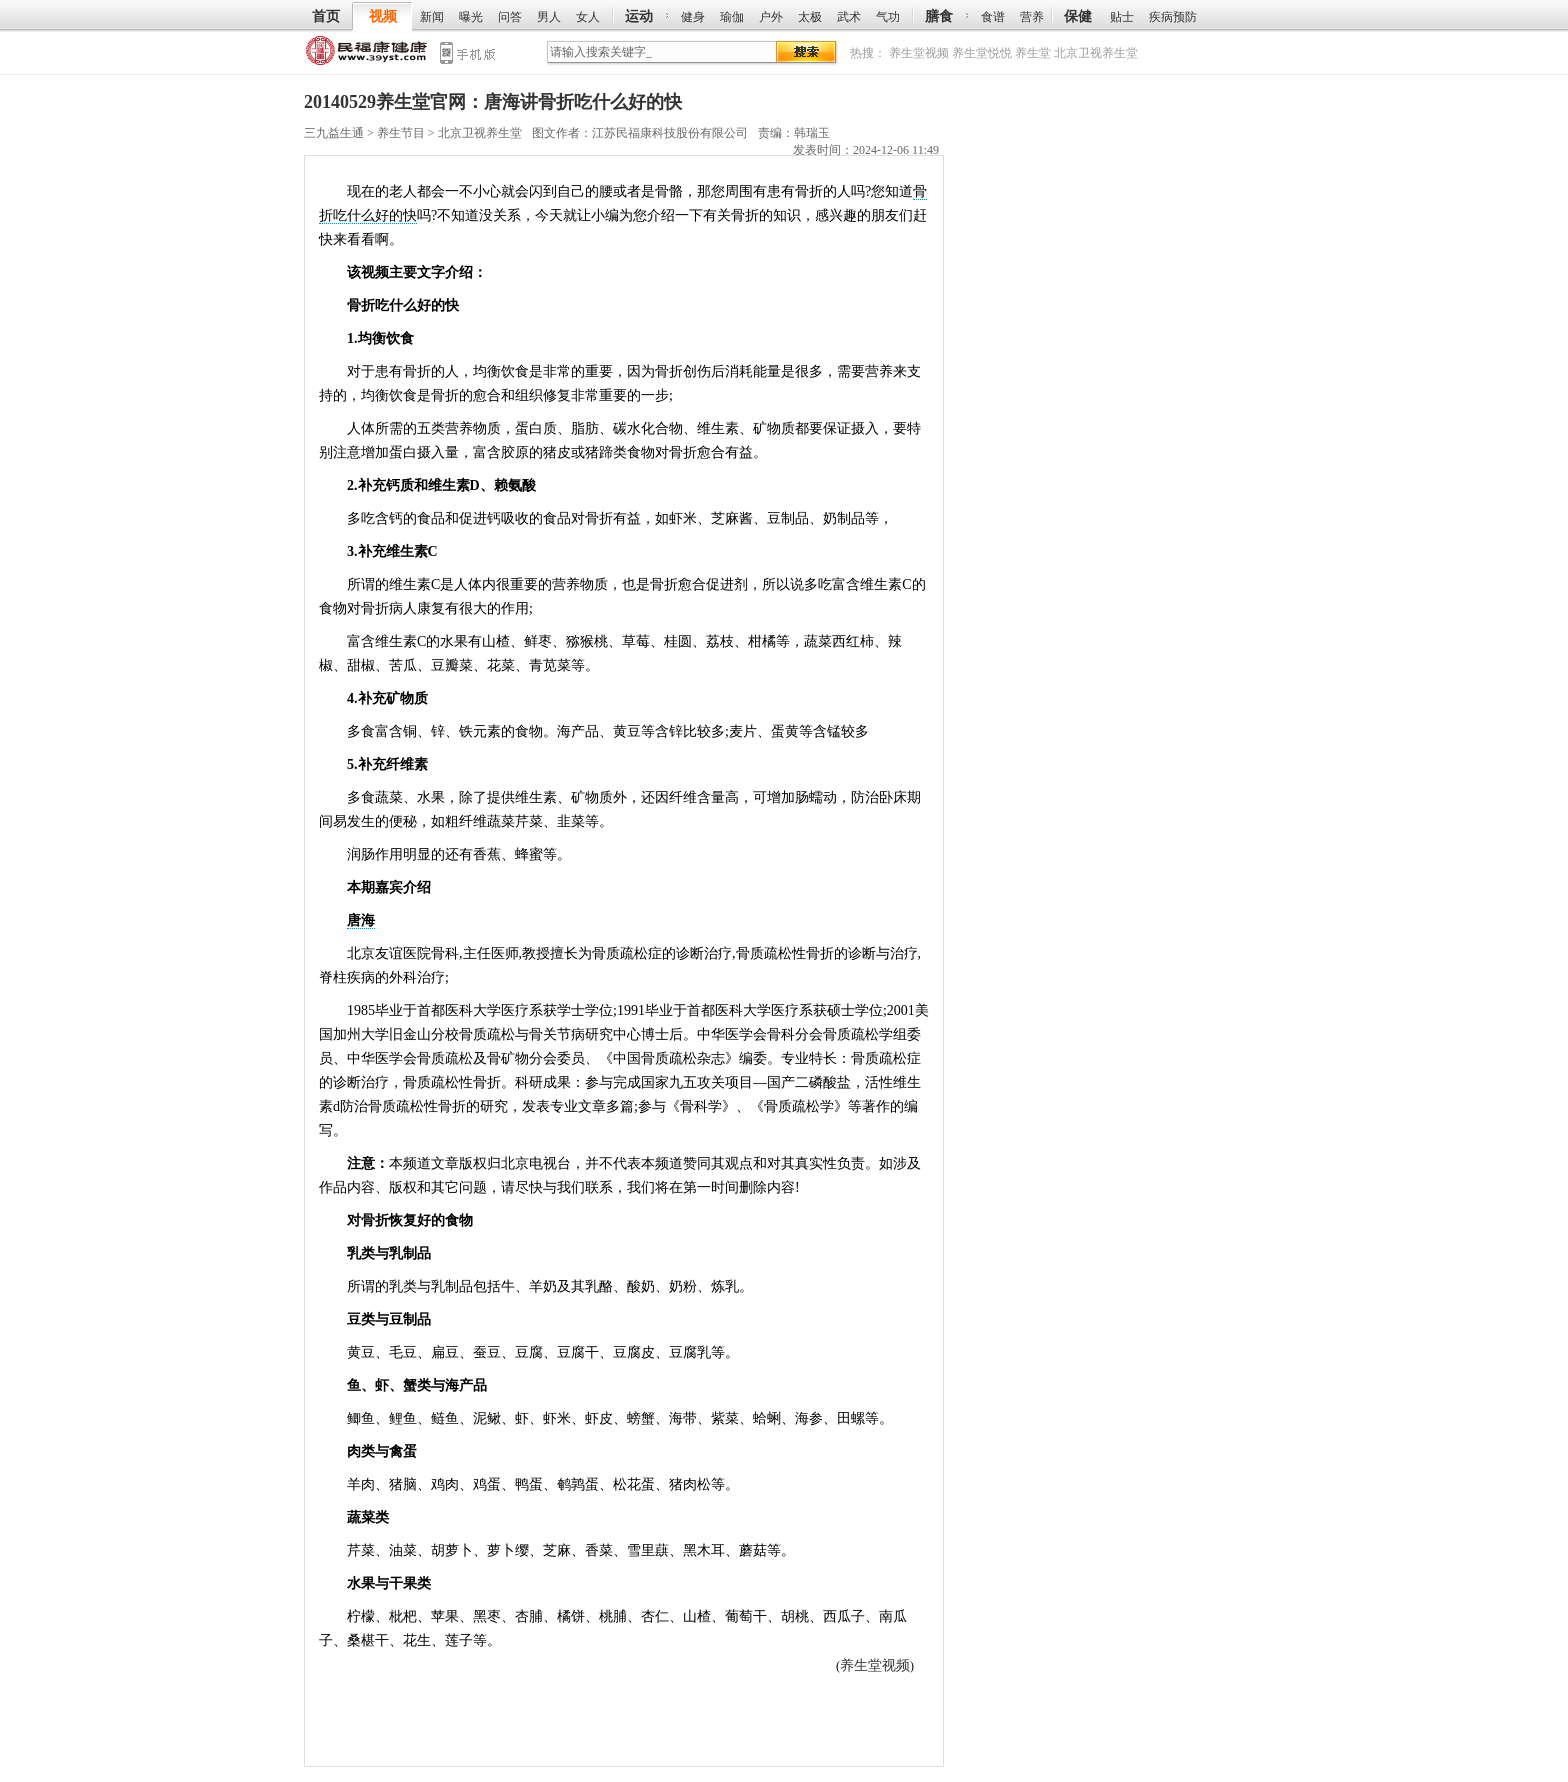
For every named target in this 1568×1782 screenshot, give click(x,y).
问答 (510, 17)
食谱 (993, 17)
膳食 (939, 16)
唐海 (361, 920)
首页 (326, 16)
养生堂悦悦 (982, 53)
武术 (849, 17)
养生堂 (1033, 53)
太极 (810, 17)
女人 (588, 17)
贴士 (1122, 17)
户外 (771, 17)
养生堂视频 (919, 53)
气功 (888, 17)
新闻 (432, 17)
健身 (693, 17)
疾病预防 (1173, 17)
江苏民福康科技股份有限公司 (670, 133)
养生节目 (401, 133)
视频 (383, 16)
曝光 (471, 17)
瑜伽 (732, 17)
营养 (1032, 17)
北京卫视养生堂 (1096, 53)
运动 (639, 16)
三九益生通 (367, 54)
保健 (1078, 16)
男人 (549, 17)
